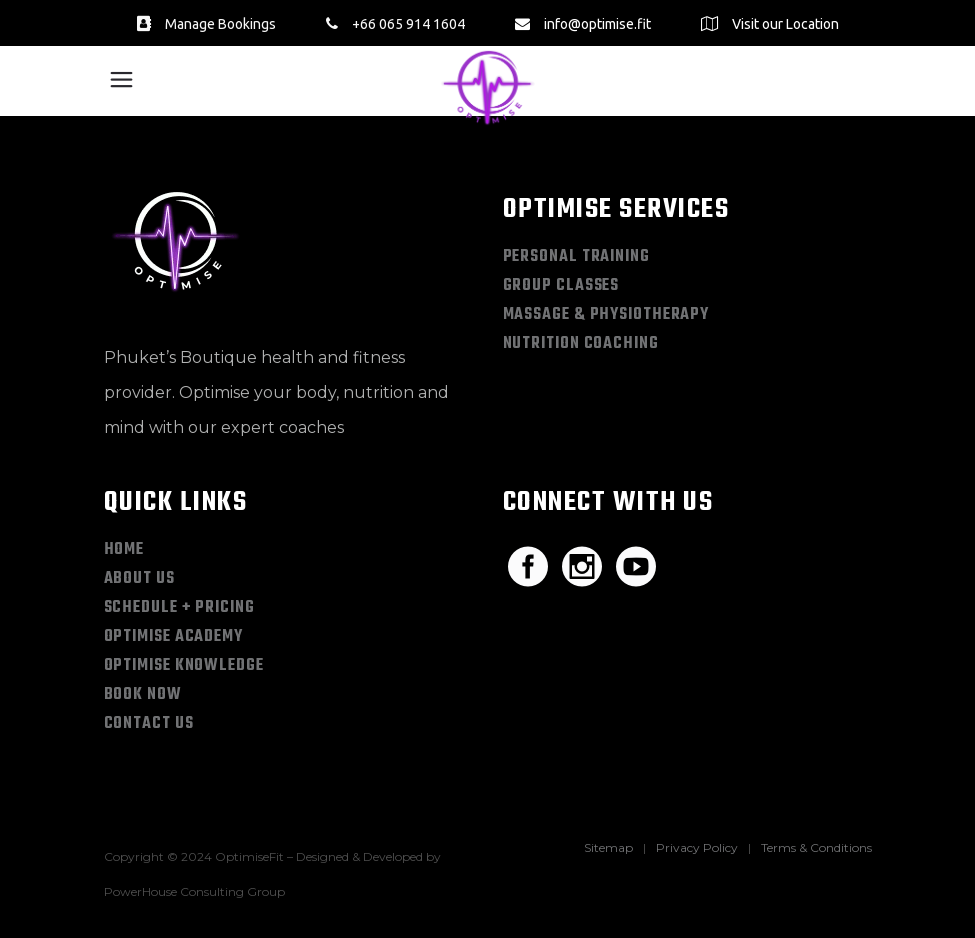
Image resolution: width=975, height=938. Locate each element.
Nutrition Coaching (581, 344)
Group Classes (561, 286)
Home (124, 550)
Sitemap (608, 847)
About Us (139, 579)
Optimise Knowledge (184, 666)
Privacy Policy (697, 847)
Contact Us (149, 724)
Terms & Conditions (816, 847)
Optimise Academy (173, 637)
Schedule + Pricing (179, 608)
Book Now (143, 695)
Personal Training (576, 257)
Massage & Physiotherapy (606, 315)
